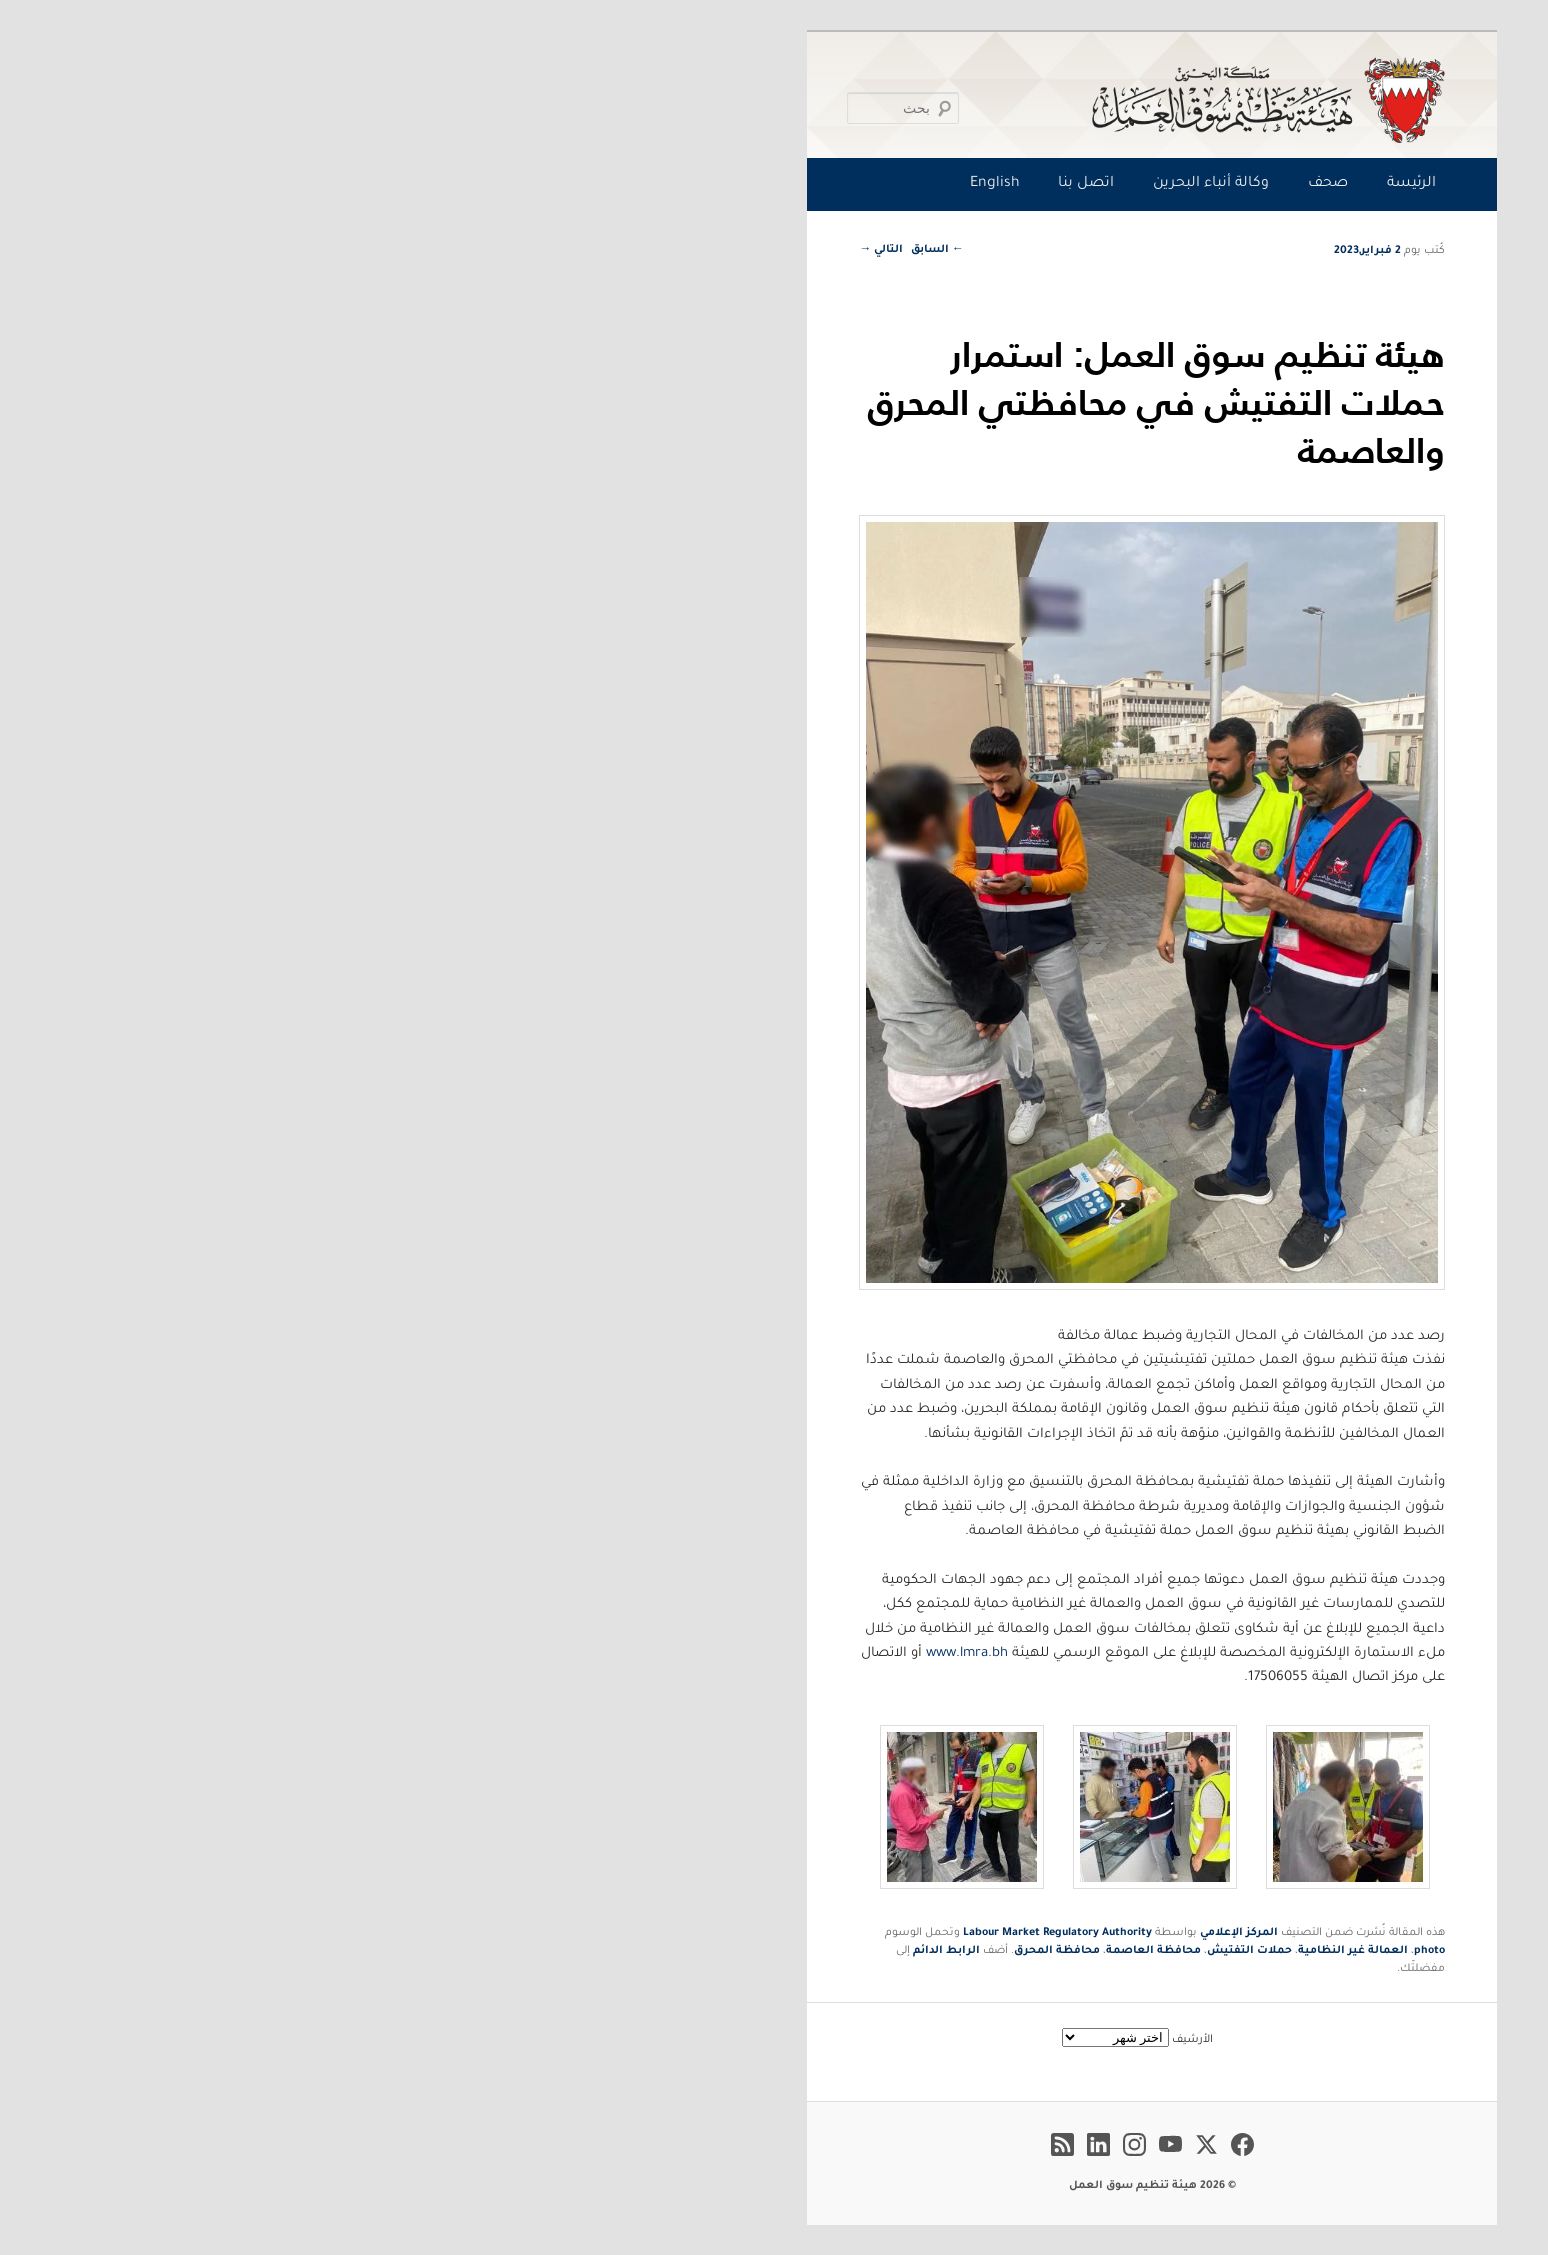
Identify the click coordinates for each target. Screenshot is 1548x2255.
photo (1051, 1951)
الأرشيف (814, 2040)
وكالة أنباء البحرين (833, 184)
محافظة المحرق (679, 1951)
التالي (503, 250)
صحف (950, 184)
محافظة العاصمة (775, 1951)
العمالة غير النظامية (975, 1951)
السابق (559, 250)
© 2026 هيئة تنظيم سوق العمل (774, 2186)
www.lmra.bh (589, 1653)
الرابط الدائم (568, 1951)
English (617, 184)
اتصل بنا (708, 184)
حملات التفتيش (871, 1951)
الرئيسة (1033, 184)
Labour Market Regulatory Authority (679, 1933)
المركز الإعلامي (861, 1933)
